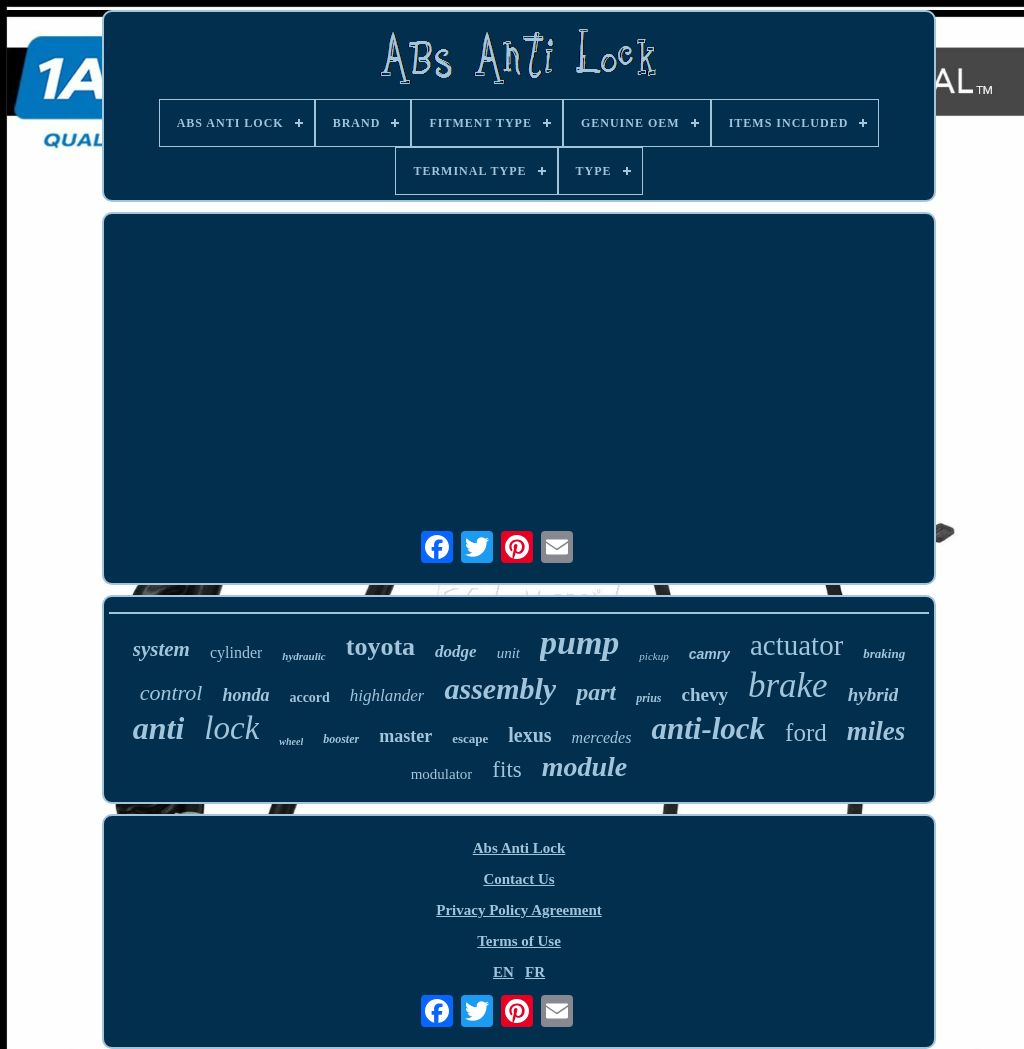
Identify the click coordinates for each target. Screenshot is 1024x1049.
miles (876, 731)
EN (503, 972)
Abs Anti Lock (519, 848)
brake (788, 685)
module (585, 766)
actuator (796, 645)
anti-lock (708, 728)
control (171, 692)
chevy (705, 694)
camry (709, 654)
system (161, 649)
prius (648, 698)
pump (579, 642)
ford (806, 732)
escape (470, 738)
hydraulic (303, 656)
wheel (291, 741)
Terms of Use (519, 941)
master (405, 736)
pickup (653, 656)
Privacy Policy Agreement (519, 910)
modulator (442, 774)
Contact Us (518, 879)
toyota (380, 646)
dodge (456, 651)
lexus (529, 735)
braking (884, 653)
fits (506, 769)
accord (309, 697)
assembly (500, 688)
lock (231, 728)
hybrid (873, 694)
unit (508, 653)
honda (245, 695)
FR (535, 972)
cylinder (236, 652)
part (596, 692)
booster (341, 739)
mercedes (602, 737)
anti (159, 728)
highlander (387, 695)
